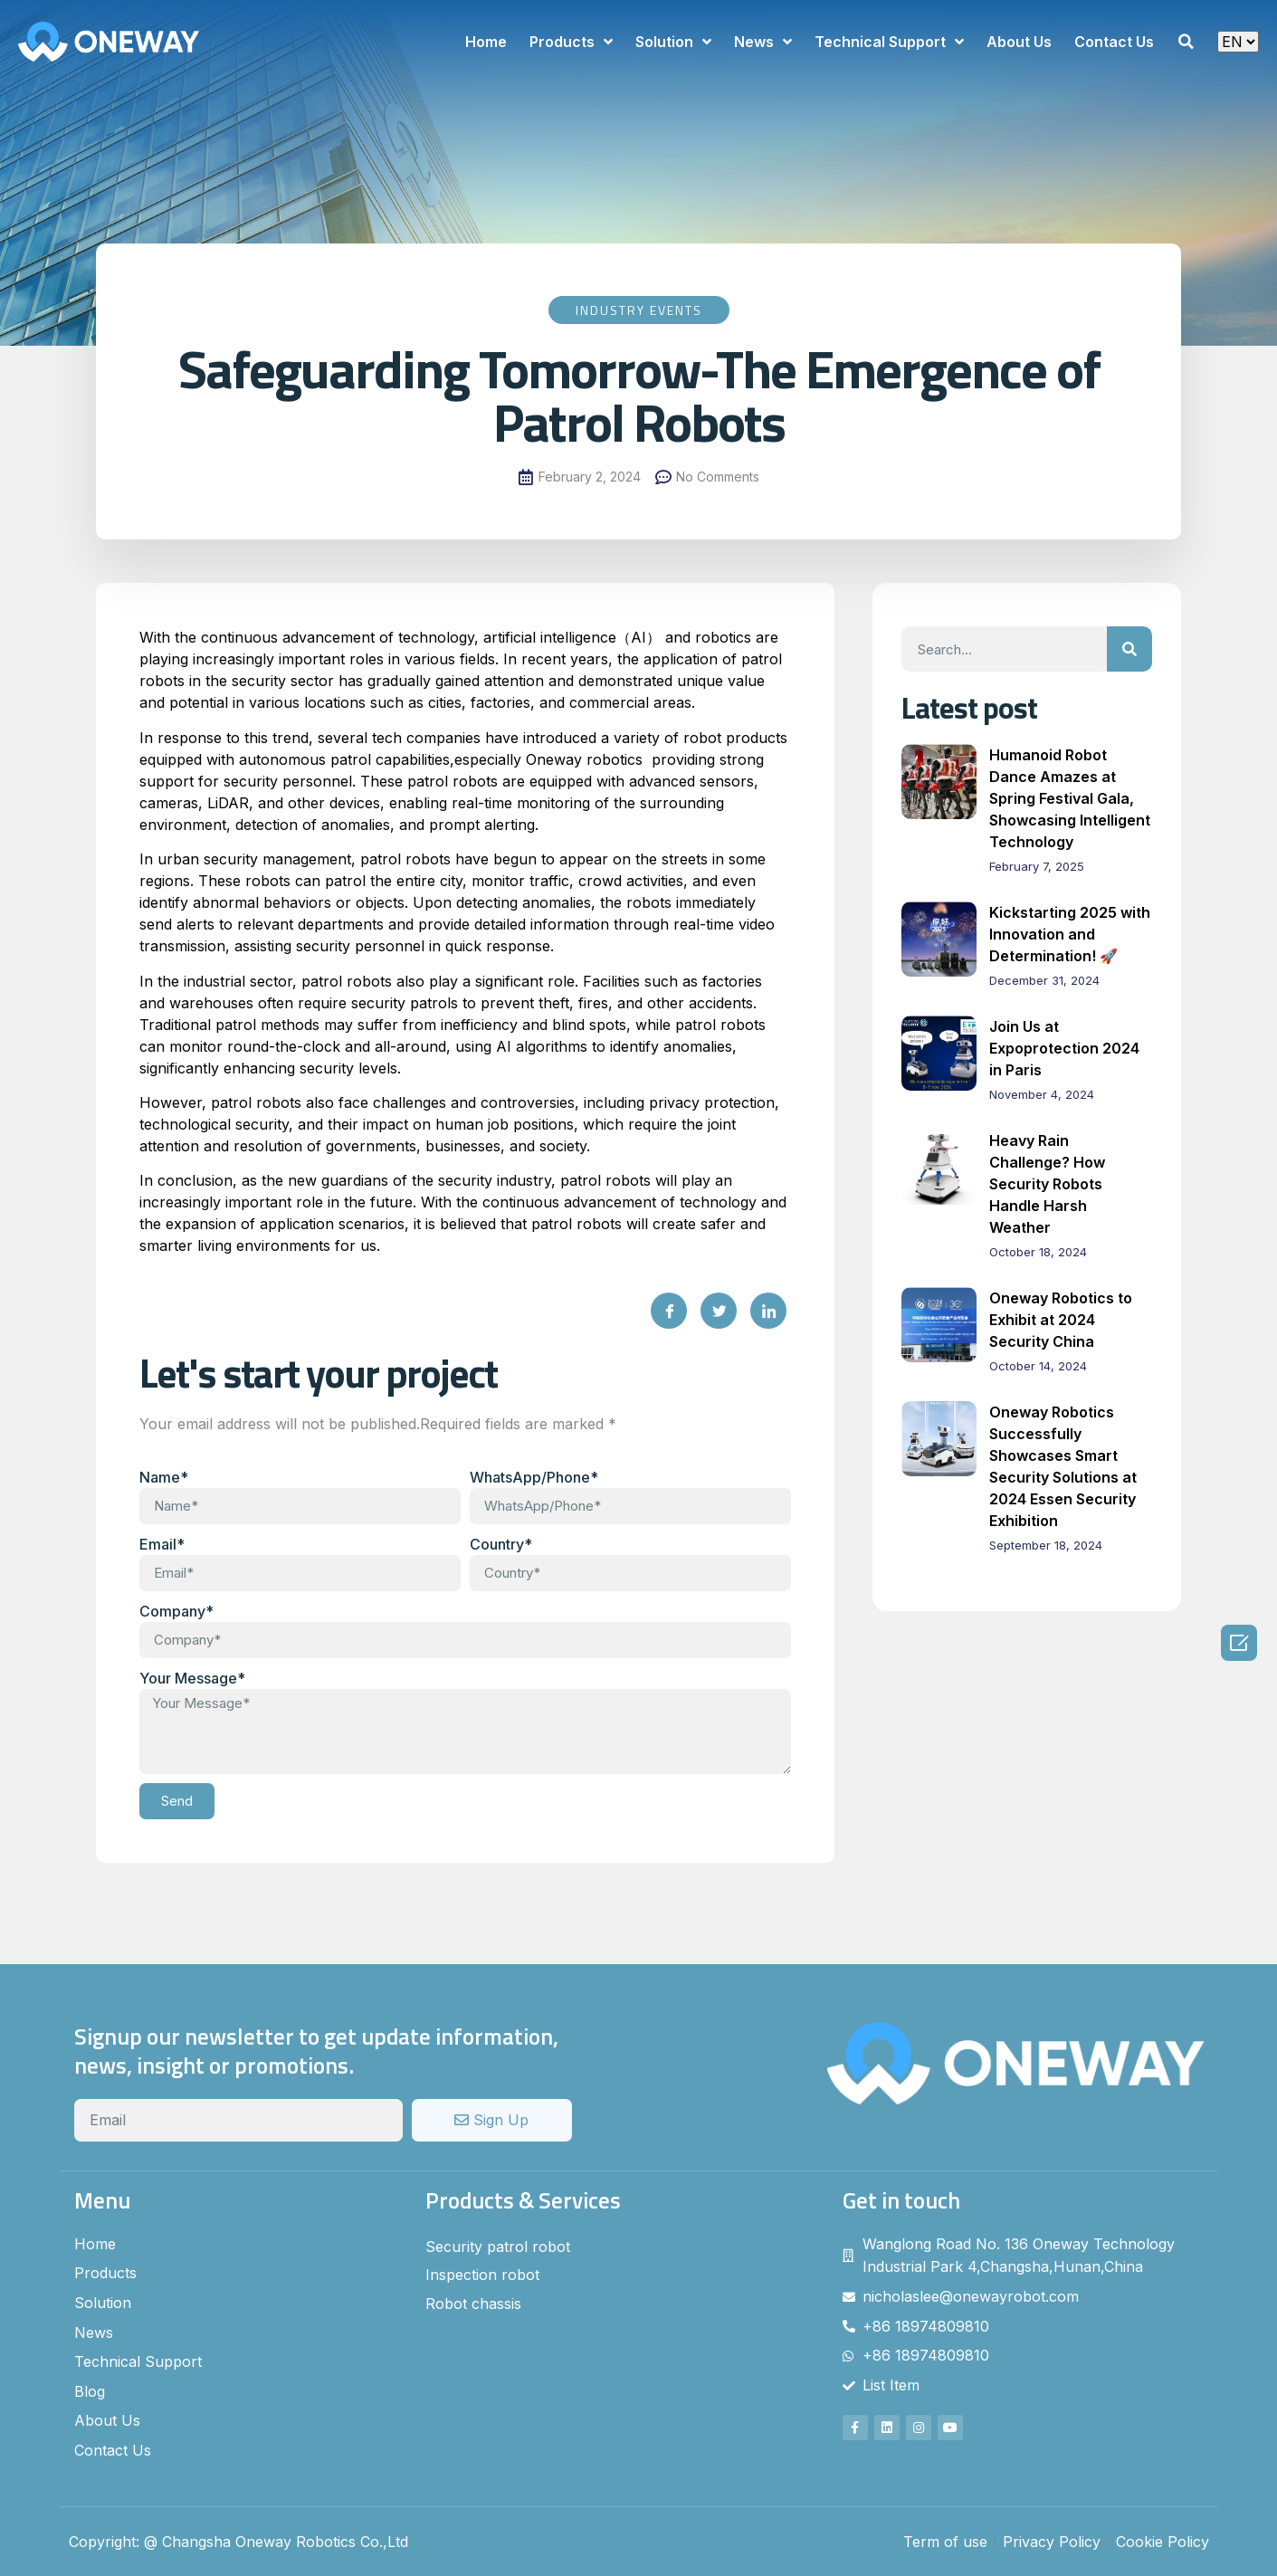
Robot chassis (473, 2304)
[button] (1185, 41)
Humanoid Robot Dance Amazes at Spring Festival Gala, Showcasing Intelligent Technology (1069, 798)
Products (571, 41)
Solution (673, 41)
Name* (163, 1477)
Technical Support (889, 41)
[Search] (1129, 649)
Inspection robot (482, 2275)
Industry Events (639, 310)
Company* (176, 1611)
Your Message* (192, 1678)
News (763, 41)
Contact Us (1114, 42)
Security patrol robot (497, 2246)
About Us (1019, 42)
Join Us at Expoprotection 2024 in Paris (1064, 1048)
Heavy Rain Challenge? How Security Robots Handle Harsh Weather (1047, 1183)
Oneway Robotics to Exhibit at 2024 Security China (1060, 1319)
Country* (501, 1544)
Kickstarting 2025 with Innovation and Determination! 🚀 (1069, 934)
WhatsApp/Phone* (534, 1477)
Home (486, 42)
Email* (162, 1544)
